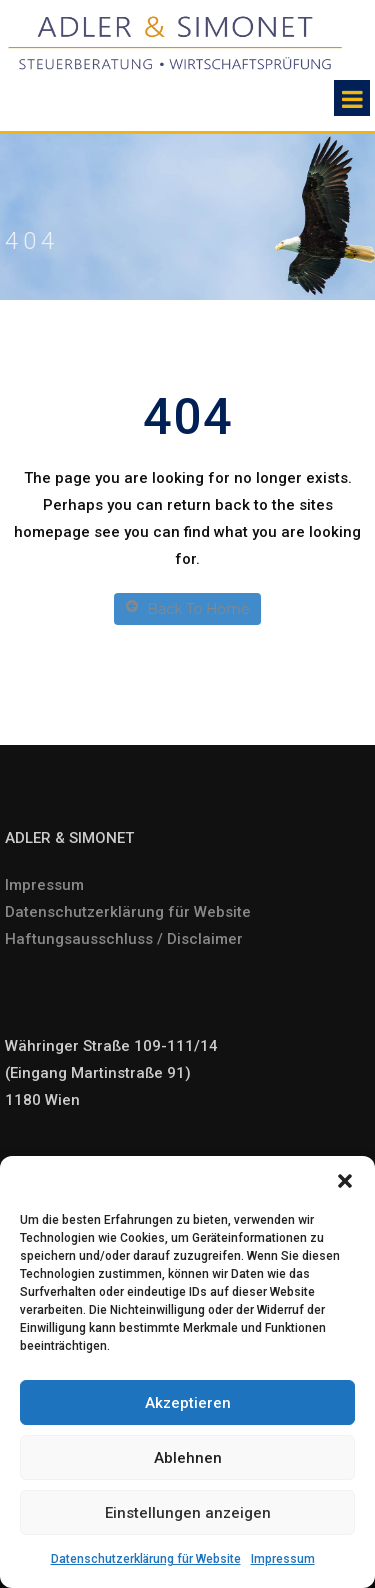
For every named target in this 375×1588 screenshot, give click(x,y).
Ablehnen (188, 1458)
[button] (345, 1181)
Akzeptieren (188, 1403)
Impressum (283, 1559)
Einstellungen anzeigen (188, 1513)
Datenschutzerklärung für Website (146, 1559)
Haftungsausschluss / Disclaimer (124, 939)
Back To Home (188, 608)
